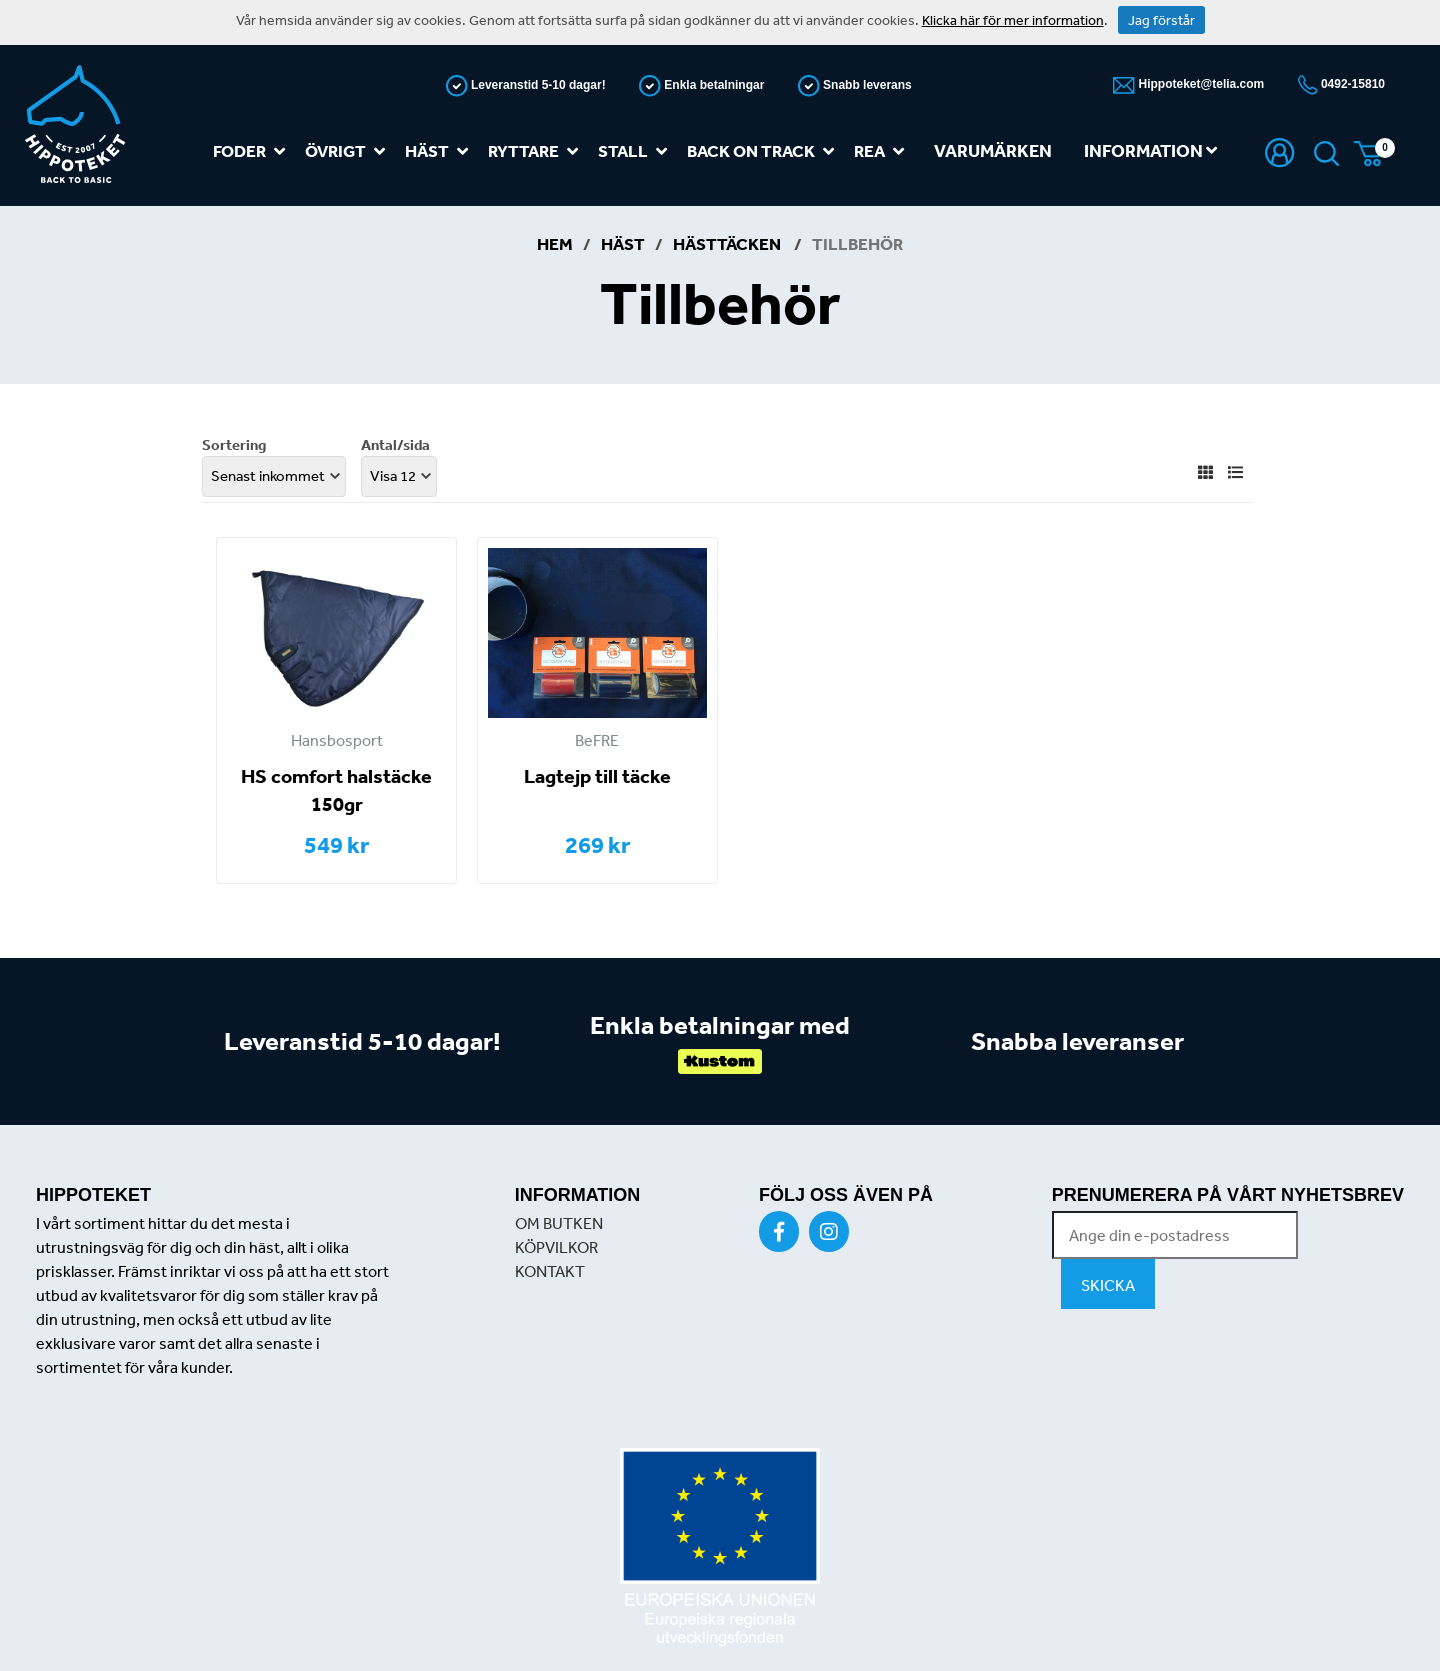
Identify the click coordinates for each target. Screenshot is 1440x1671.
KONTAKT (550, 1271)
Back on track (764, 151)
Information (1150, 150)
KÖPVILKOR (556, 1247)
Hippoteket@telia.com (1199, 84)
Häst (440, 151)
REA (883, 151)
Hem (555, 243)
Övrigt (349, 151)
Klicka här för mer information (1013, 20)
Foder (253, 151)
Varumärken (993, 150)
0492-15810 (1351, 84)
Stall (636, 151)
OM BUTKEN (559, 1223)
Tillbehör (857, 243)
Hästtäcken (728, 243)
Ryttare (537, 151)
